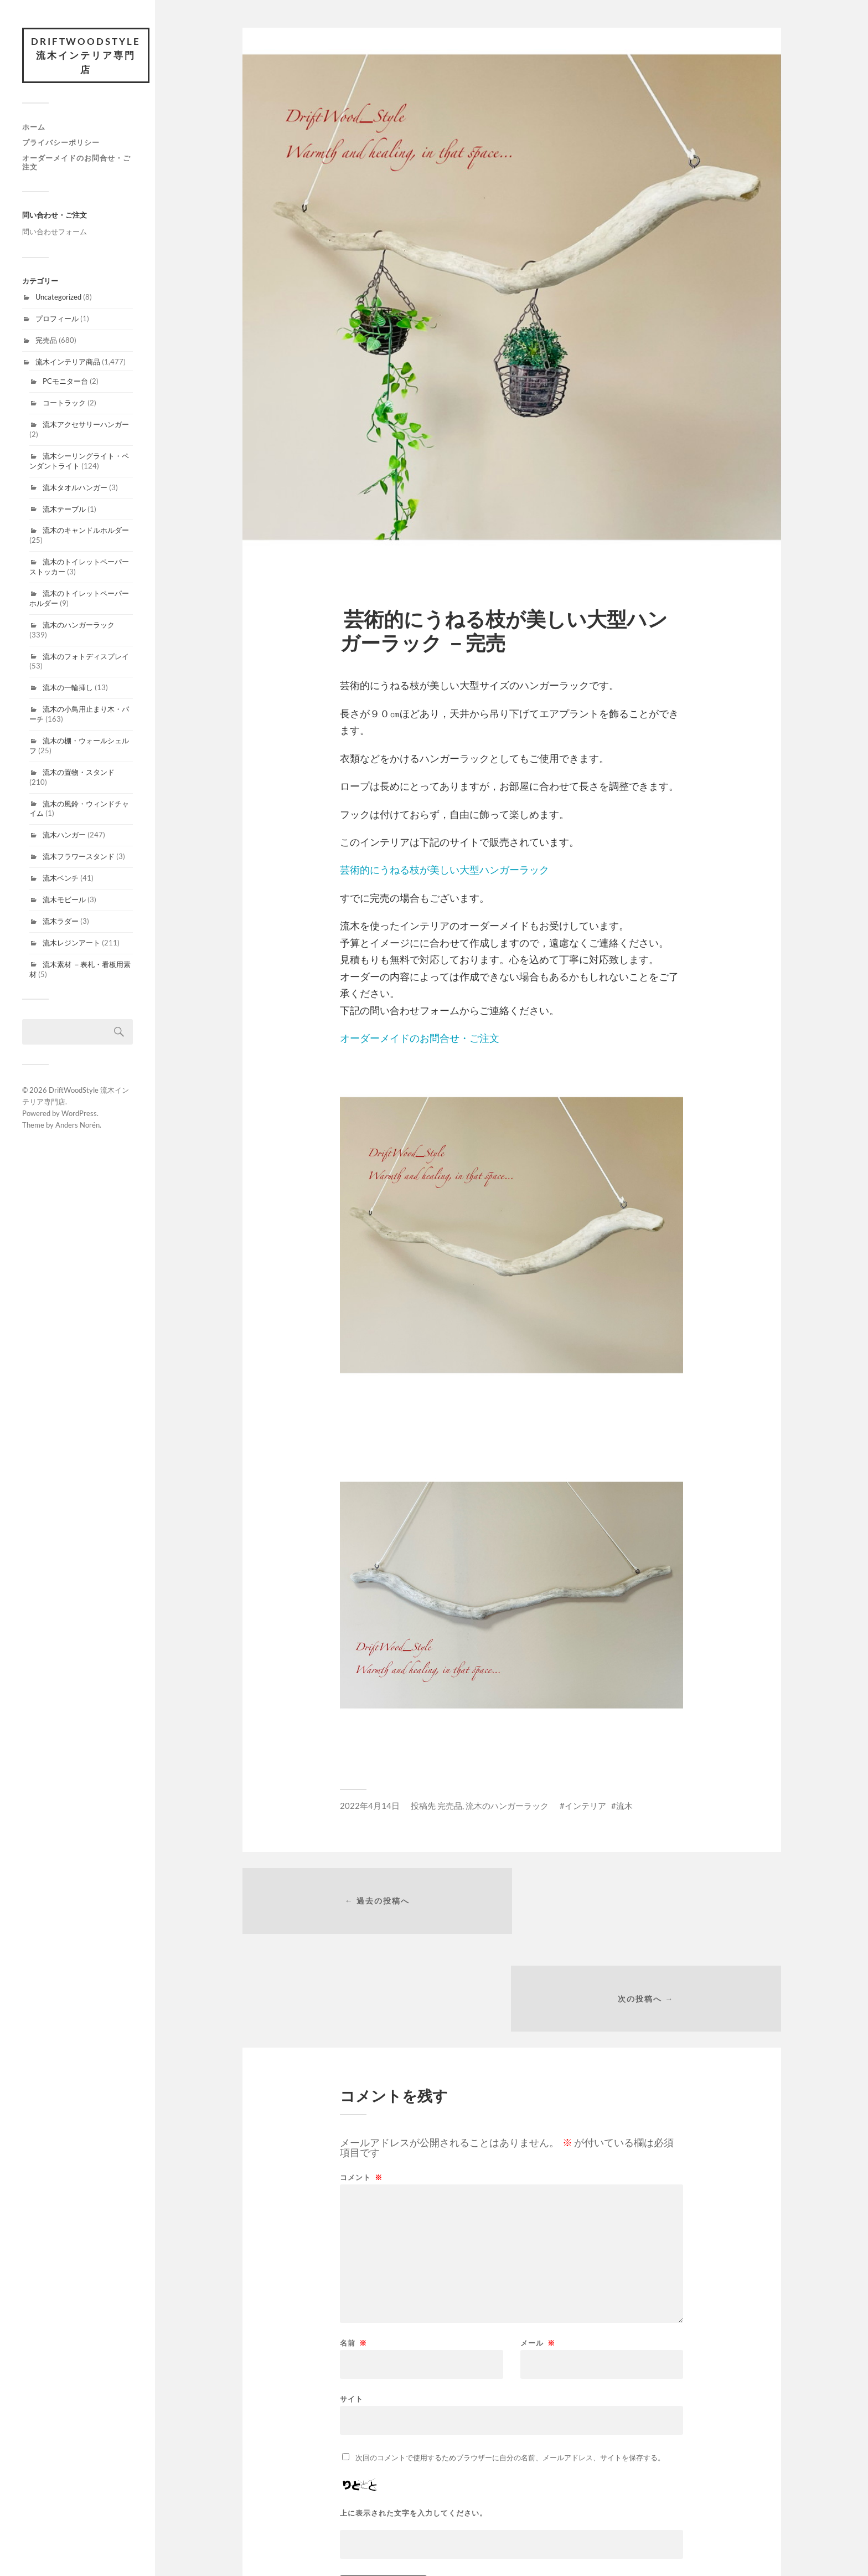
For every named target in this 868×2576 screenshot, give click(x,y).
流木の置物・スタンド (79, 772)
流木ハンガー (64, 835)
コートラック (64, 403)
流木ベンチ (61, 878)
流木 (624, 1806)
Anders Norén (77, 1125)
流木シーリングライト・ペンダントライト (79, 461)
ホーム (33, 127)
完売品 (46, 340)
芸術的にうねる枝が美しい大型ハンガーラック (444, 869)
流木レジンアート (71, 943)
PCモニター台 (65, 381)
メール (537, 2246)
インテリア (585, 1806)
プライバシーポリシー (61, 142)
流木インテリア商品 (67, 362)
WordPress (79, 1113)
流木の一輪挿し (68, 687)
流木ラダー (61, 921)
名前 (353, 2246)
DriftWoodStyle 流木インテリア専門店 (86, 55)
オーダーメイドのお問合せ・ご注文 (76, 162)
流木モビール (64, 900)
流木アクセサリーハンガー (86, 424)
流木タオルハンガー (75, 487)
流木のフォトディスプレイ (86, 656)
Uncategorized (58, 297)
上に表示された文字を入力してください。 (413, 2416)
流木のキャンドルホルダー (86, 530)
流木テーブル (64, 509)
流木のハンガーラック (79, 625)
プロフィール (57, 319)
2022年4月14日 (370, 1806)
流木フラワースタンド (79, 856)
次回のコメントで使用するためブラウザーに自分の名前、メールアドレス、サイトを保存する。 (510, 2361)
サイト (351, 2302)
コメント (361, 2081)
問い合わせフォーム (54, 232)
